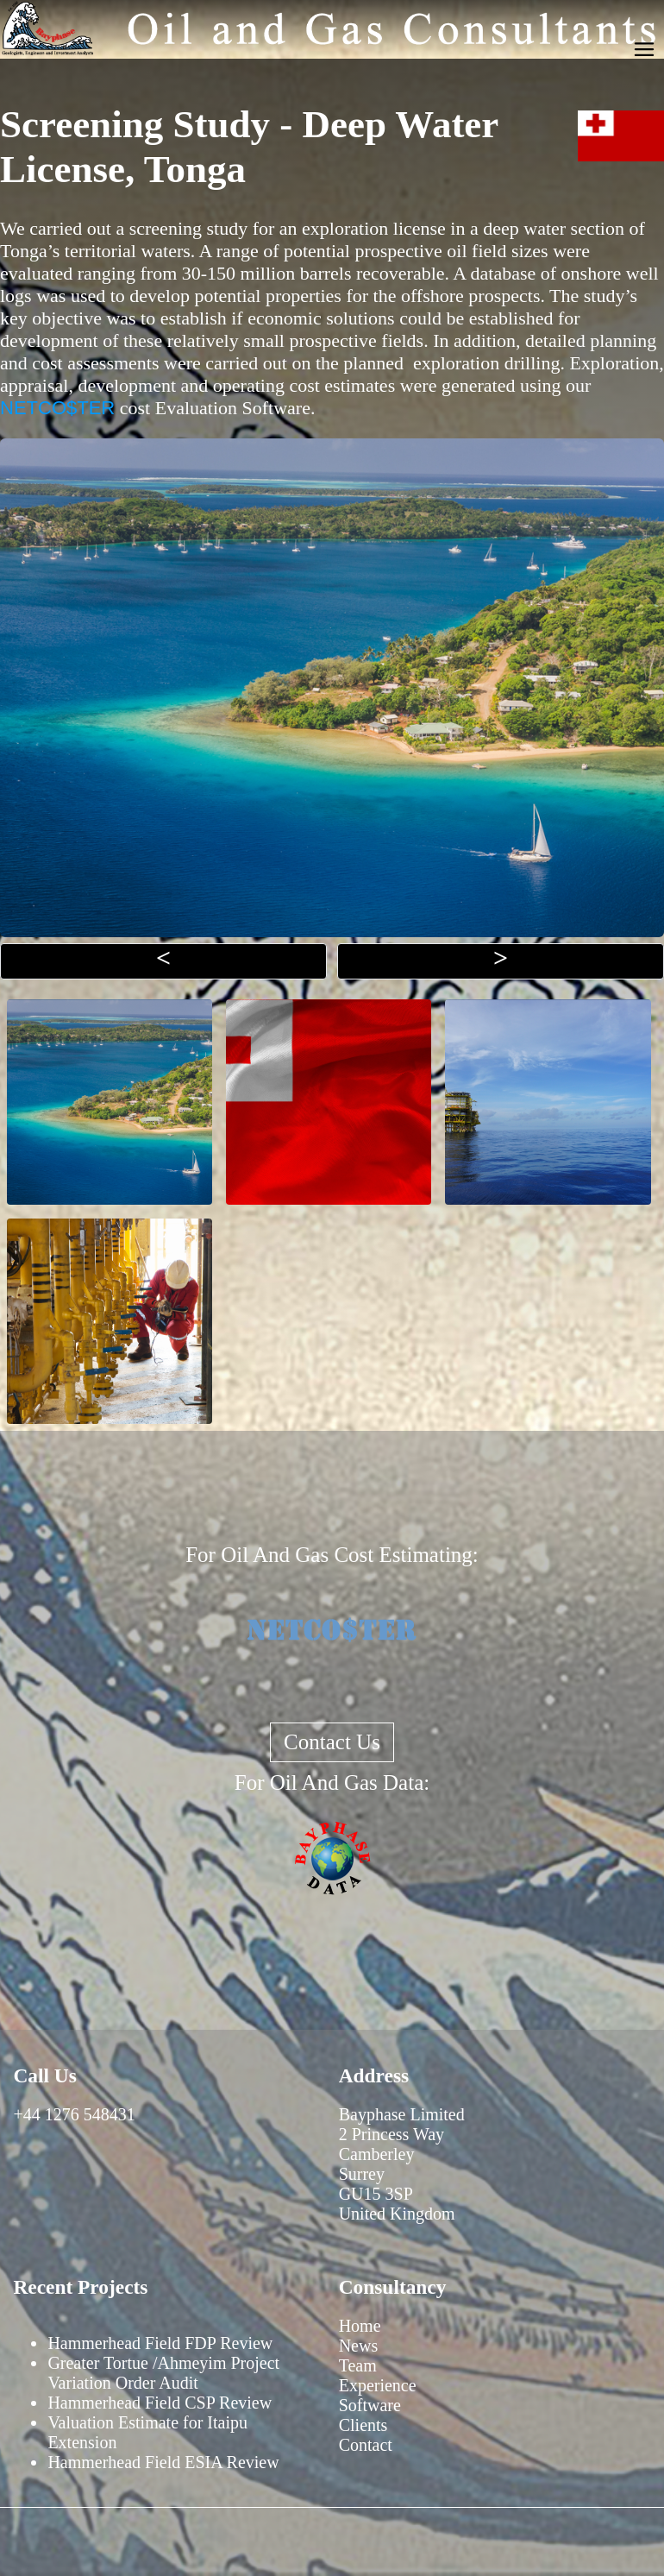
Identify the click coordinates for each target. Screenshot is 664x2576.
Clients (363, 2424)
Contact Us (332, 1742)
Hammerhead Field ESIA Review (163, 2462)
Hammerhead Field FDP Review (159, 2343)
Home (360, 2325)
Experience (378, 2385)
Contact (365, 2444)
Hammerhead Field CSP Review (159, 2402)
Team (358, 2365)
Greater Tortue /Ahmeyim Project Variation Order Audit (163, 2372)
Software (370, 2405)
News (359, 2345)
